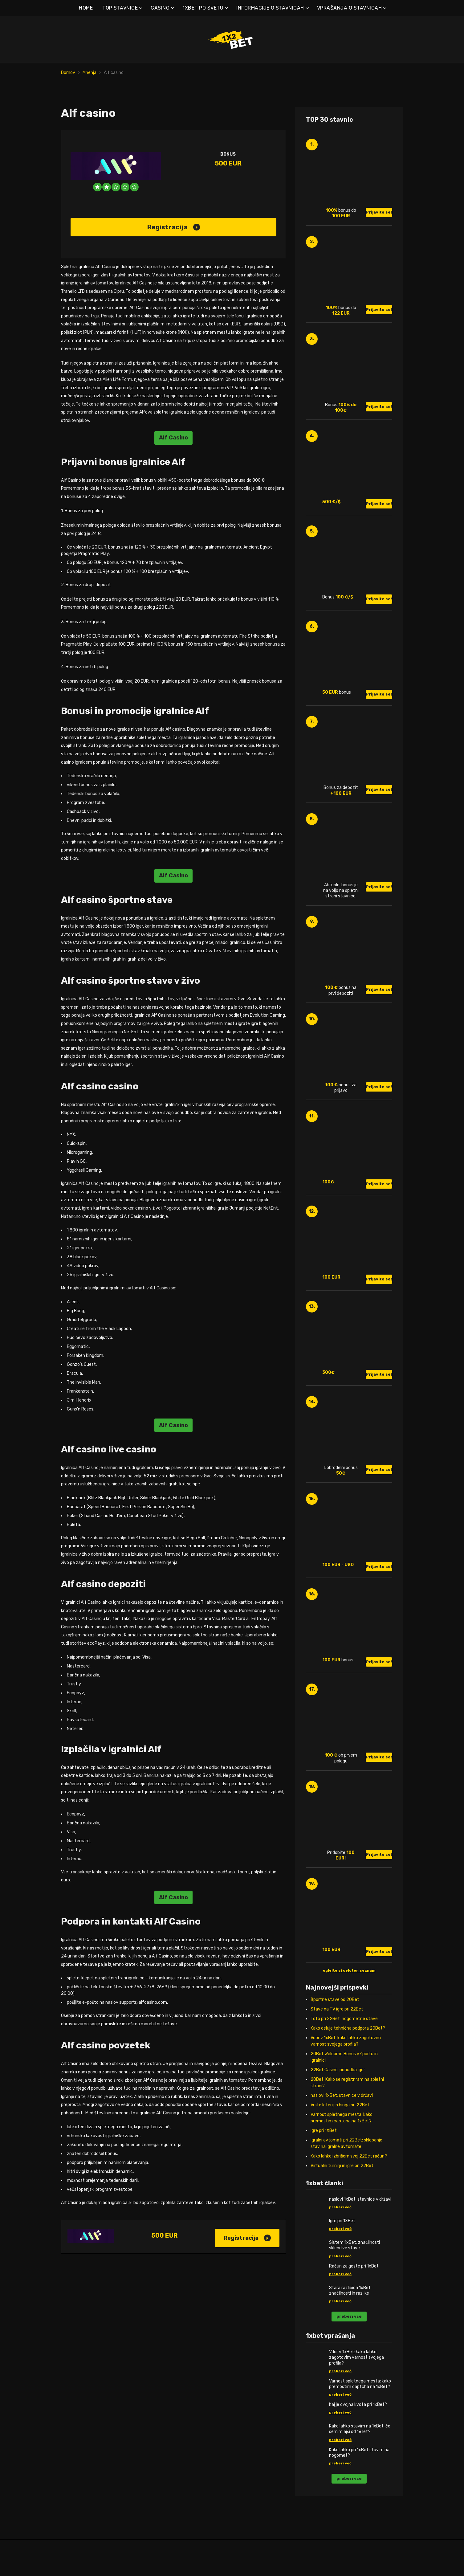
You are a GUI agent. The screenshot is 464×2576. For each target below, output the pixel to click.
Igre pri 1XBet (324, 2151)
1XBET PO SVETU (202, 8)
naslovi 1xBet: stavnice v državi (342, 2116)
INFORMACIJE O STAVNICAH (270, 8)
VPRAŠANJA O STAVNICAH (349, 8)
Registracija (173, 248)
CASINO (160, 8)
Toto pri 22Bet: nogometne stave (344, 2040)
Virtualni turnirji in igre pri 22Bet (342, 2187)
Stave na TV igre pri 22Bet (337, 2030)
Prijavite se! (379, 233)
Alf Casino (173, 458)
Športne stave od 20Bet (335, 2020)
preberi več (340, 2228)
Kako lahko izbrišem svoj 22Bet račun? (349, 2177)
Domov (68, 72)
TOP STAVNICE (120, 8)
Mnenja (89, 72)
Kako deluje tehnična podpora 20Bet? (348, 2049)
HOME (86, 8)
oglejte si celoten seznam (349, 1992)
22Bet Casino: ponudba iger (338, 2091)
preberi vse (349, 2337)
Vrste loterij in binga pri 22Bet (340, 2126)
